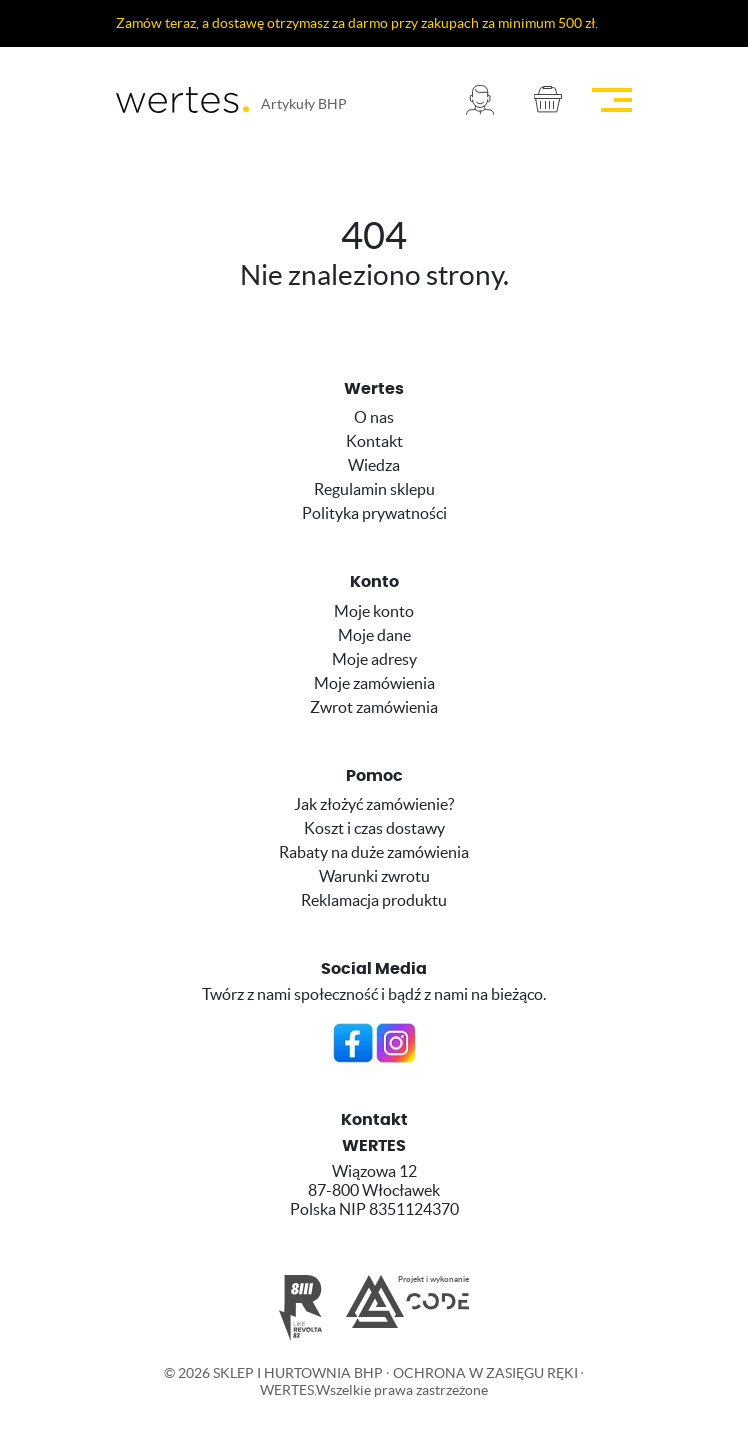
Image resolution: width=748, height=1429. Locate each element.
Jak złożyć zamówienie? (374, 804)
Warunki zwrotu (374, 876)
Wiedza (374, 465)
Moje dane (374, 635)
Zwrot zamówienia (374, 707)
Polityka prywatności (374, 513)
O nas (374, 417)
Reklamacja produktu (374, 900)
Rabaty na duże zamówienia (374, 852)
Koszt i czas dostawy (374, 828)
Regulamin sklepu (374, 489)
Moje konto (374, 611)
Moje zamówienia (374, 683)
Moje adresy (374, 659)
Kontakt (374, 441)
